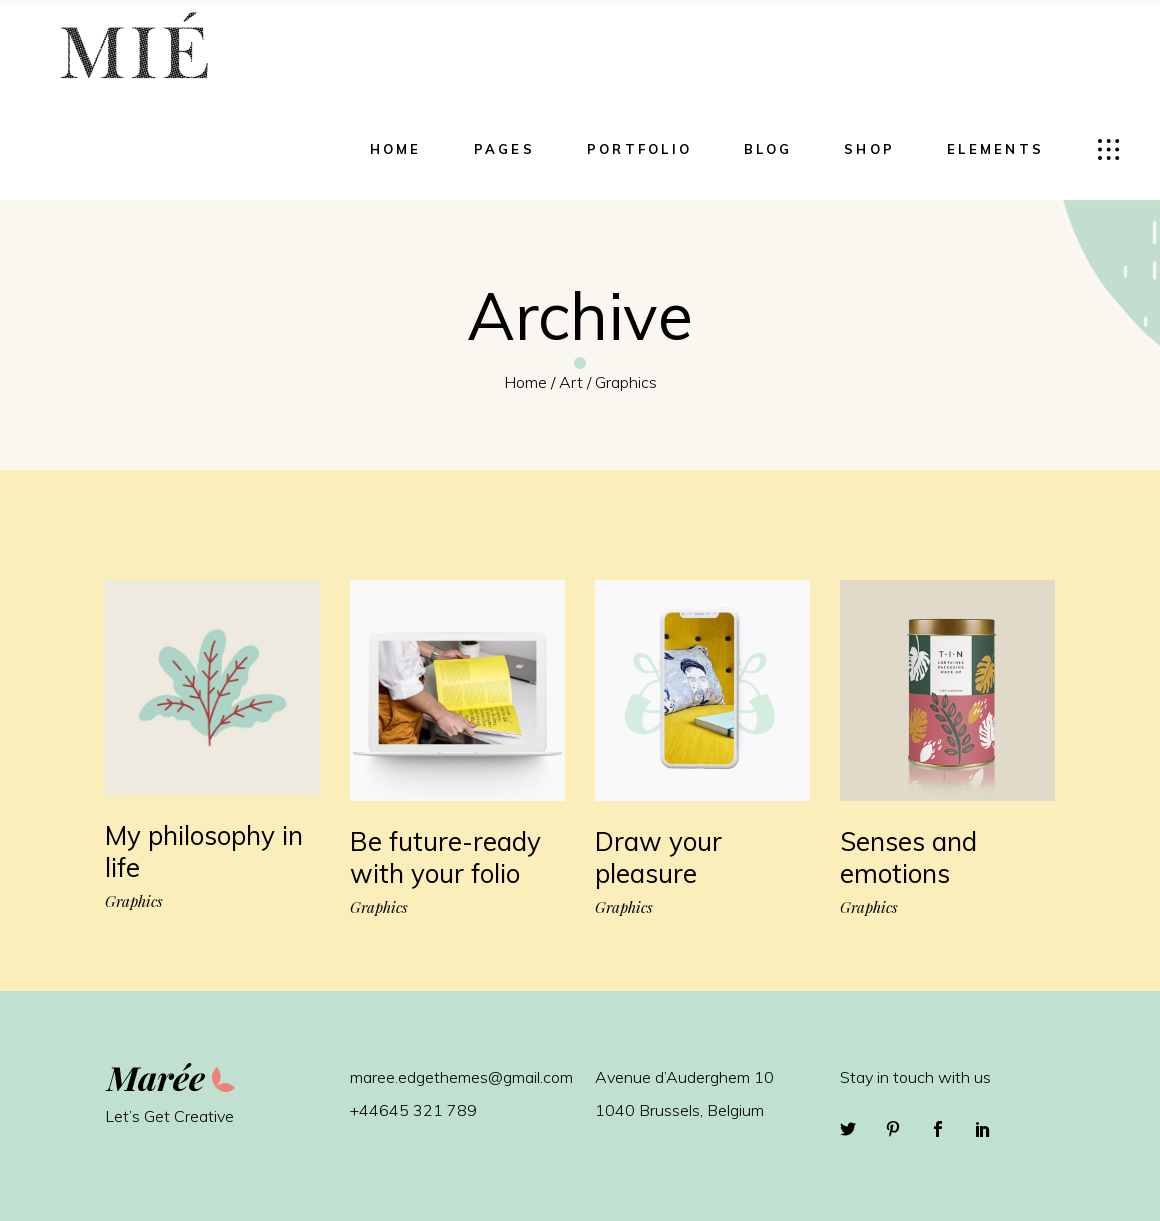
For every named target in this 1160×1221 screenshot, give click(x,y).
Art (571, 382)
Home (525, 382)
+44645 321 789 (413, 1110)
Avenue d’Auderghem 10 (684, 1077)
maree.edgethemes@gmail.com (461, 1077)
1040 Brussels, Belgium (679, 1110)
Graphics (134, 901)
